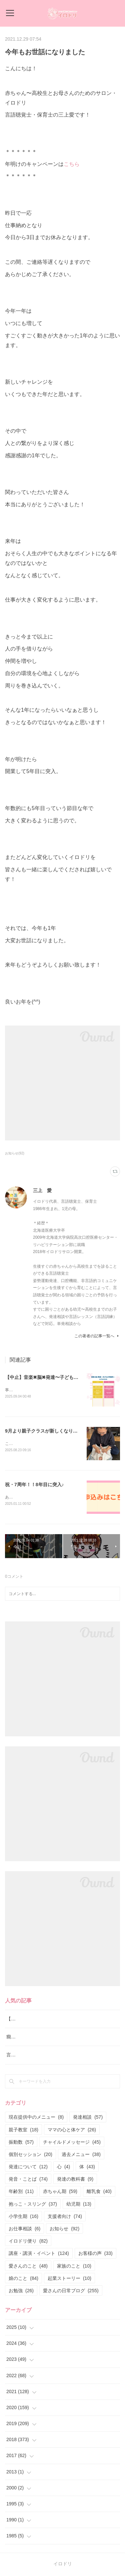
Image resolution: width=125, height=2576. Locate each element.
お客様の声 (95, 2255)
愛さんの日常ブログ (71, 2292)
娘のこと (23, 2279)
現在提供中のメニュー (36, 2118)
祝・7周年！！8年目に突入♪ (34, 1485)
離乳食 (99, 2193)
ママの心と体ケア (72, 2131)
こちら (72, 164)
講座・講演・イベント (39, 2255)
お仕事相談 (24, 2230)
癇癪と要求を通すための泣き (36, 2038)
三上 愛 (42, 1190)
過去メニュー (81, 2155)
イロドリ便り (28, 2242)
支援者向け (65, 2217)
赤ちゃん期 (60, 2193)
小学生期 (23, 2217)
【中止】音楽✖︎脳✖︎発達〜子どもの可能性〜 (51, 1377)
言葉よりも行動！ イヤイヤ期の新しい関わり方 (56, 2056)
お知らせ (64, 2230)
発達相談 (88, 2118)
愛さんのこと (28, 2267)
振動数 (21, 2143)
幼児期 (78, 2205)
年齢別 (21, 2193)
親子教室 (23, 2131)
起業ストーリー (69, 2279)
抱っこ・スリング (33, 2205)
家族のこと (74, 2267)
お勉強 (21, 2292)
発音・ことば (28, 2180)
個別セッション (30, 2155)
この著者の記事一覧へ (97, 1336)
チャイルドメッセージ (72, 2143)
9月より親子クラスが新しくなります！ (46, 1431)
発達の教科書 (75, 2180)
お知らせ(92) (14, 1153)
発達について (28, 2168)
